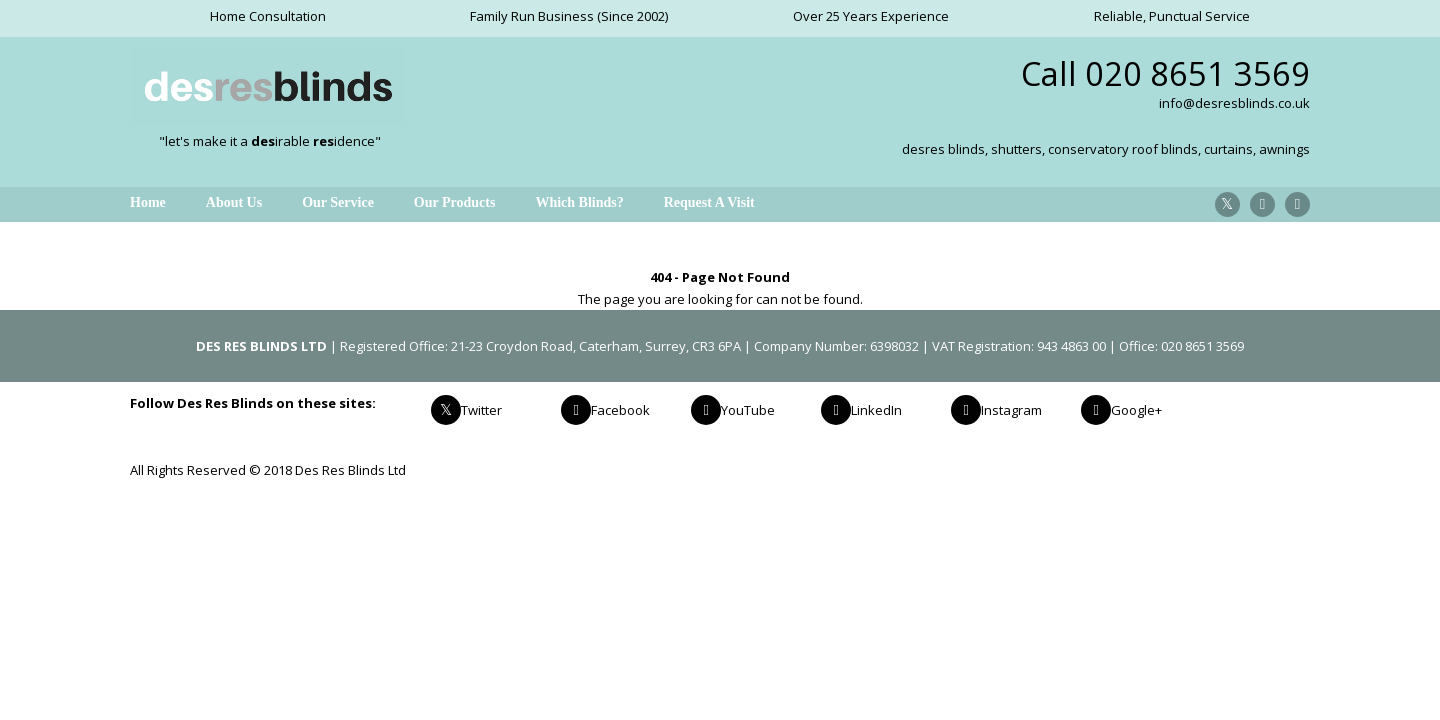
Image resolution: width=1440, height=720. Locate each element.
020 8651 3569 (1197, 73)
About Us (234, 202)
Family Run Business (532, 16)
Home (148, 202)
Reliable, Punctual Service (1172, 16)
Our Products (455, 202)
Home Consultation (268, 16)
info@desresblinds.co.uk (1234, 103)
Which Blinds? (579, 202)
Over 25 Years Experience (871, 16)
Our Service (338, 202)
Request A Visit (709, 202)
